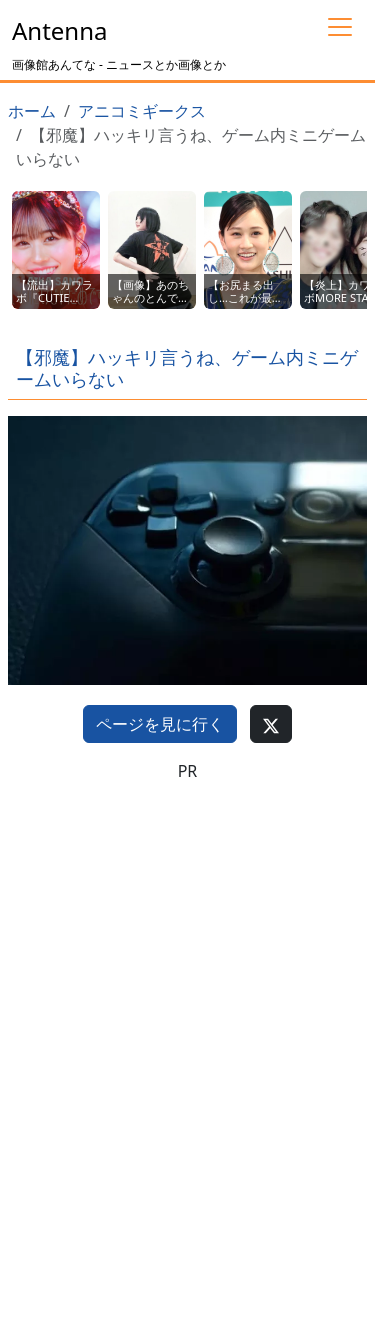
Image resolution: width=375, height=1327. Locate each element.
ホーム (32, 111)
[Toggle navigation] (340, 27)
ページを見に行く (160, 724)
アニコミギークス (142, 111)
